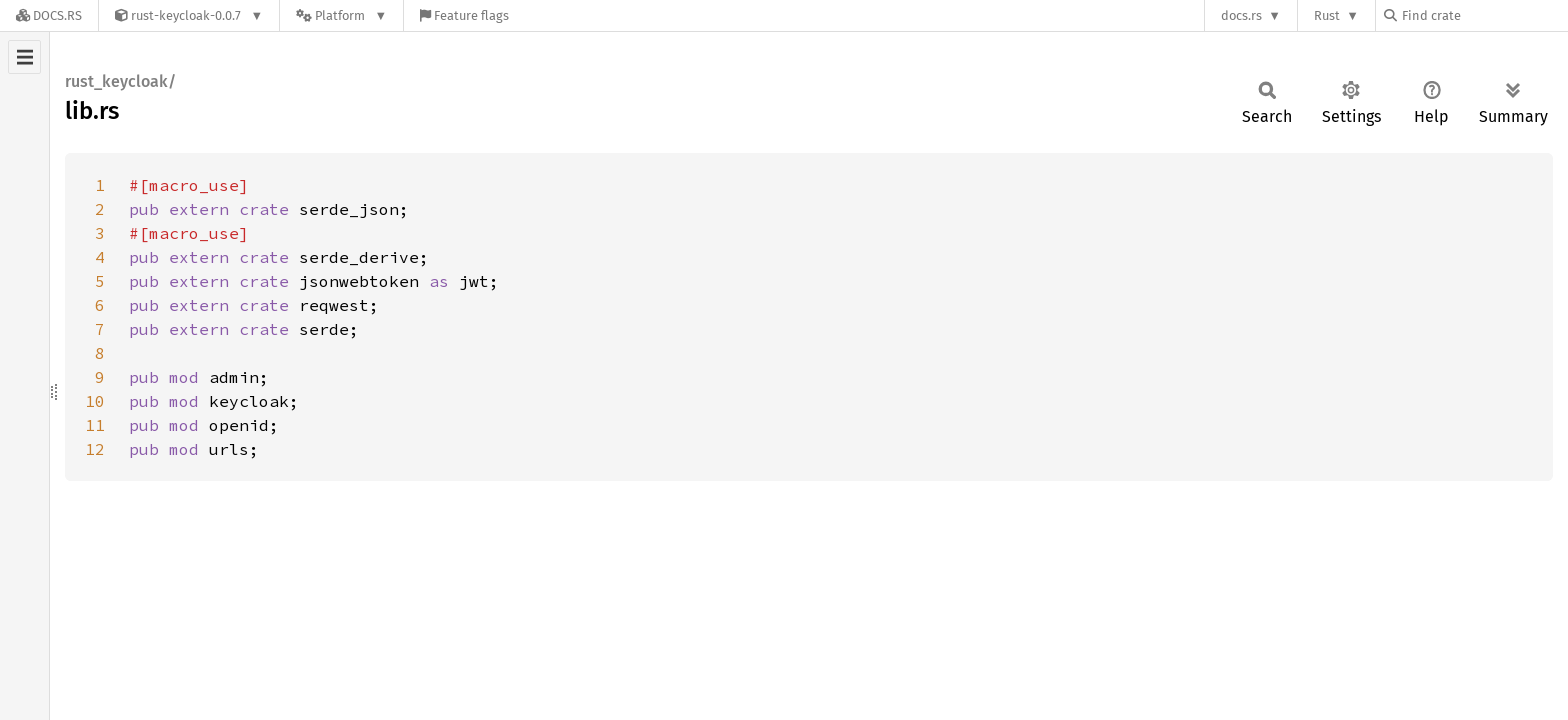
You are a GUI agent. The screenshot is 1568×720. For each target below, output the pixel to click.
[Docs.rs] (49, 15)
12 (95, 449)
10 (95, 401)
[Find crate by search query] (1484, 15)
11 (95, 425)
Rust (1327, 15)
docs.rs (1241, 15)
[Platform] (341, 15)
